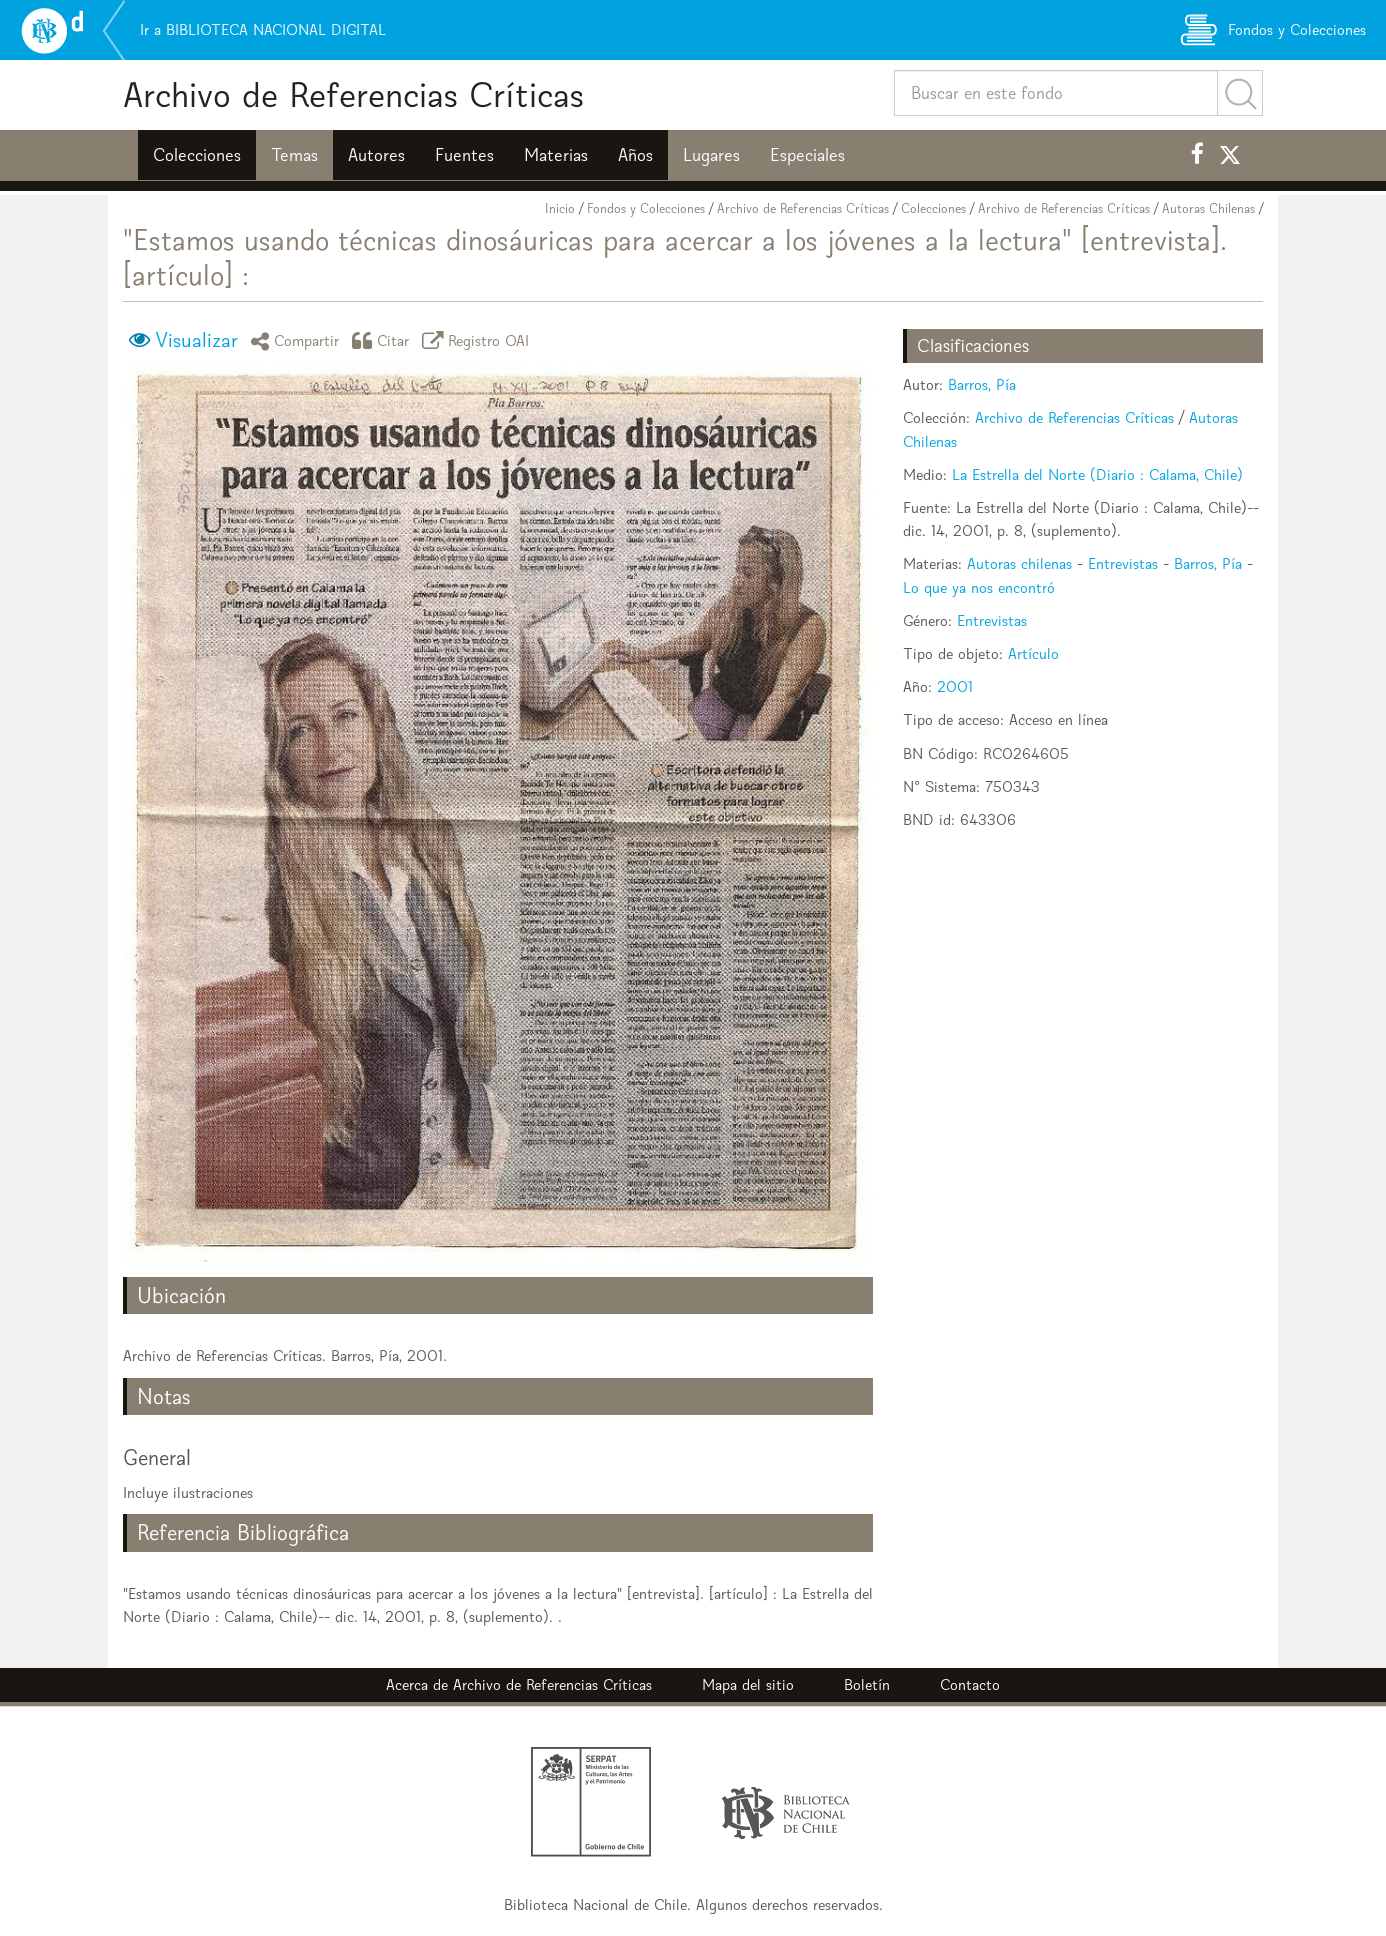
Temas (294, 155)
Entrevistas (1123, 563)
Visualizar (196, 340)
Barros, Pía (982, 384)
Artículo (1033, 653)
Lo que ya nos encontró (979, 587)
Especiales (807, 155)
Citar (384, 340)
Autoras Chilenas (1208, 208)
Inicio (560, 208)
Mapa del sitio (748, 1684)
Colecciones (197, 155)
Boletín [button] (867, 1684)
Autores (376, 155)
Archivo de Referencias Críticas (353, 94)
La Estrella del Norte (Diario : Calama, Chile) (1097, 474)
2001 (955, 686)
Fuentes (464, 155)
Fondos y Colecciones (646, 208)
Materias (556, 155)
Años (635, 155)
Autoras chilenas (1019, 563)
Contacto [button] (970, 1684)
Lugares (711, 155)
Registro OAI (479, 340)
